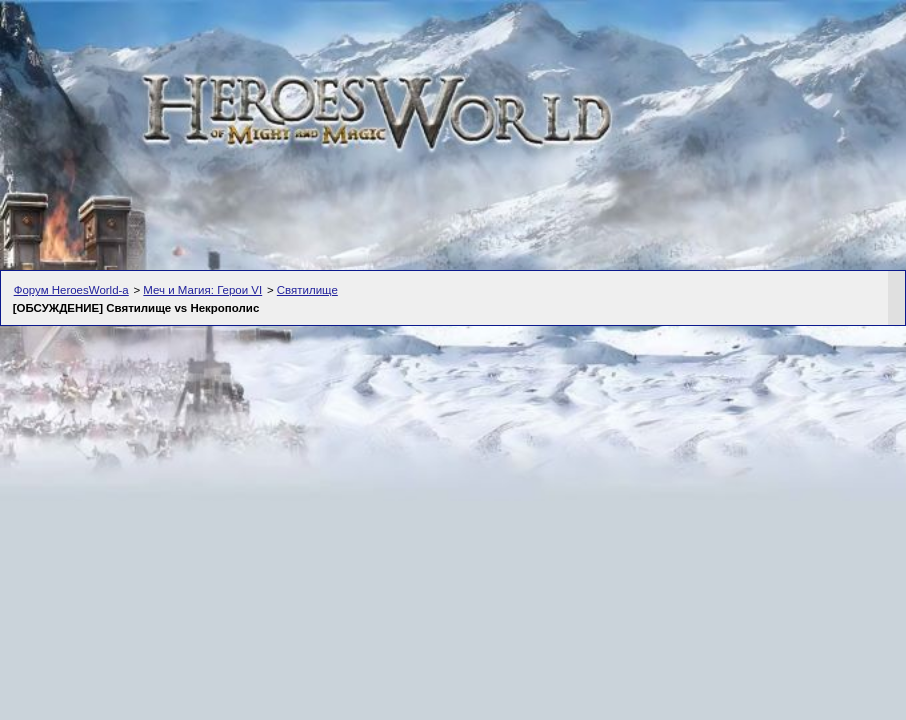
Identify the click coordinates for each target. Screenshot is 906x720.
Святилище (307, 290)
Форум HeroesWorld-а (71, 290)
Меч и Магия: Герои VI (202, 290)
